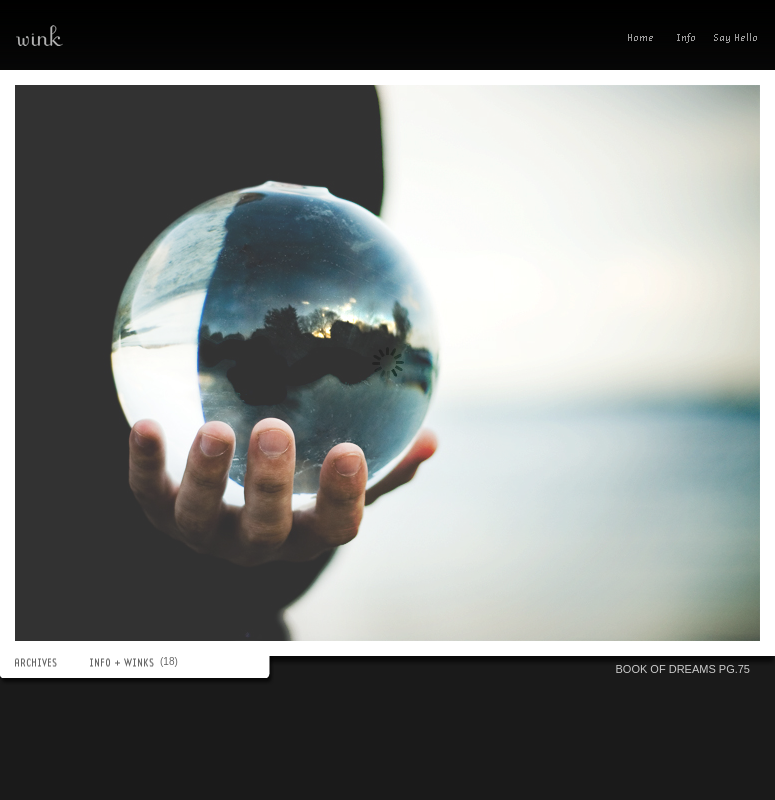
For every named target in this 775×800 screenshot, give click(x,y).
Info (686, 40)
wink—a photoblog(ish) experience (110, 35)
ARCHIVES (45, 662)
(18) (171, 661)
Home (645, 40)
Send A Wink (741, 40)
